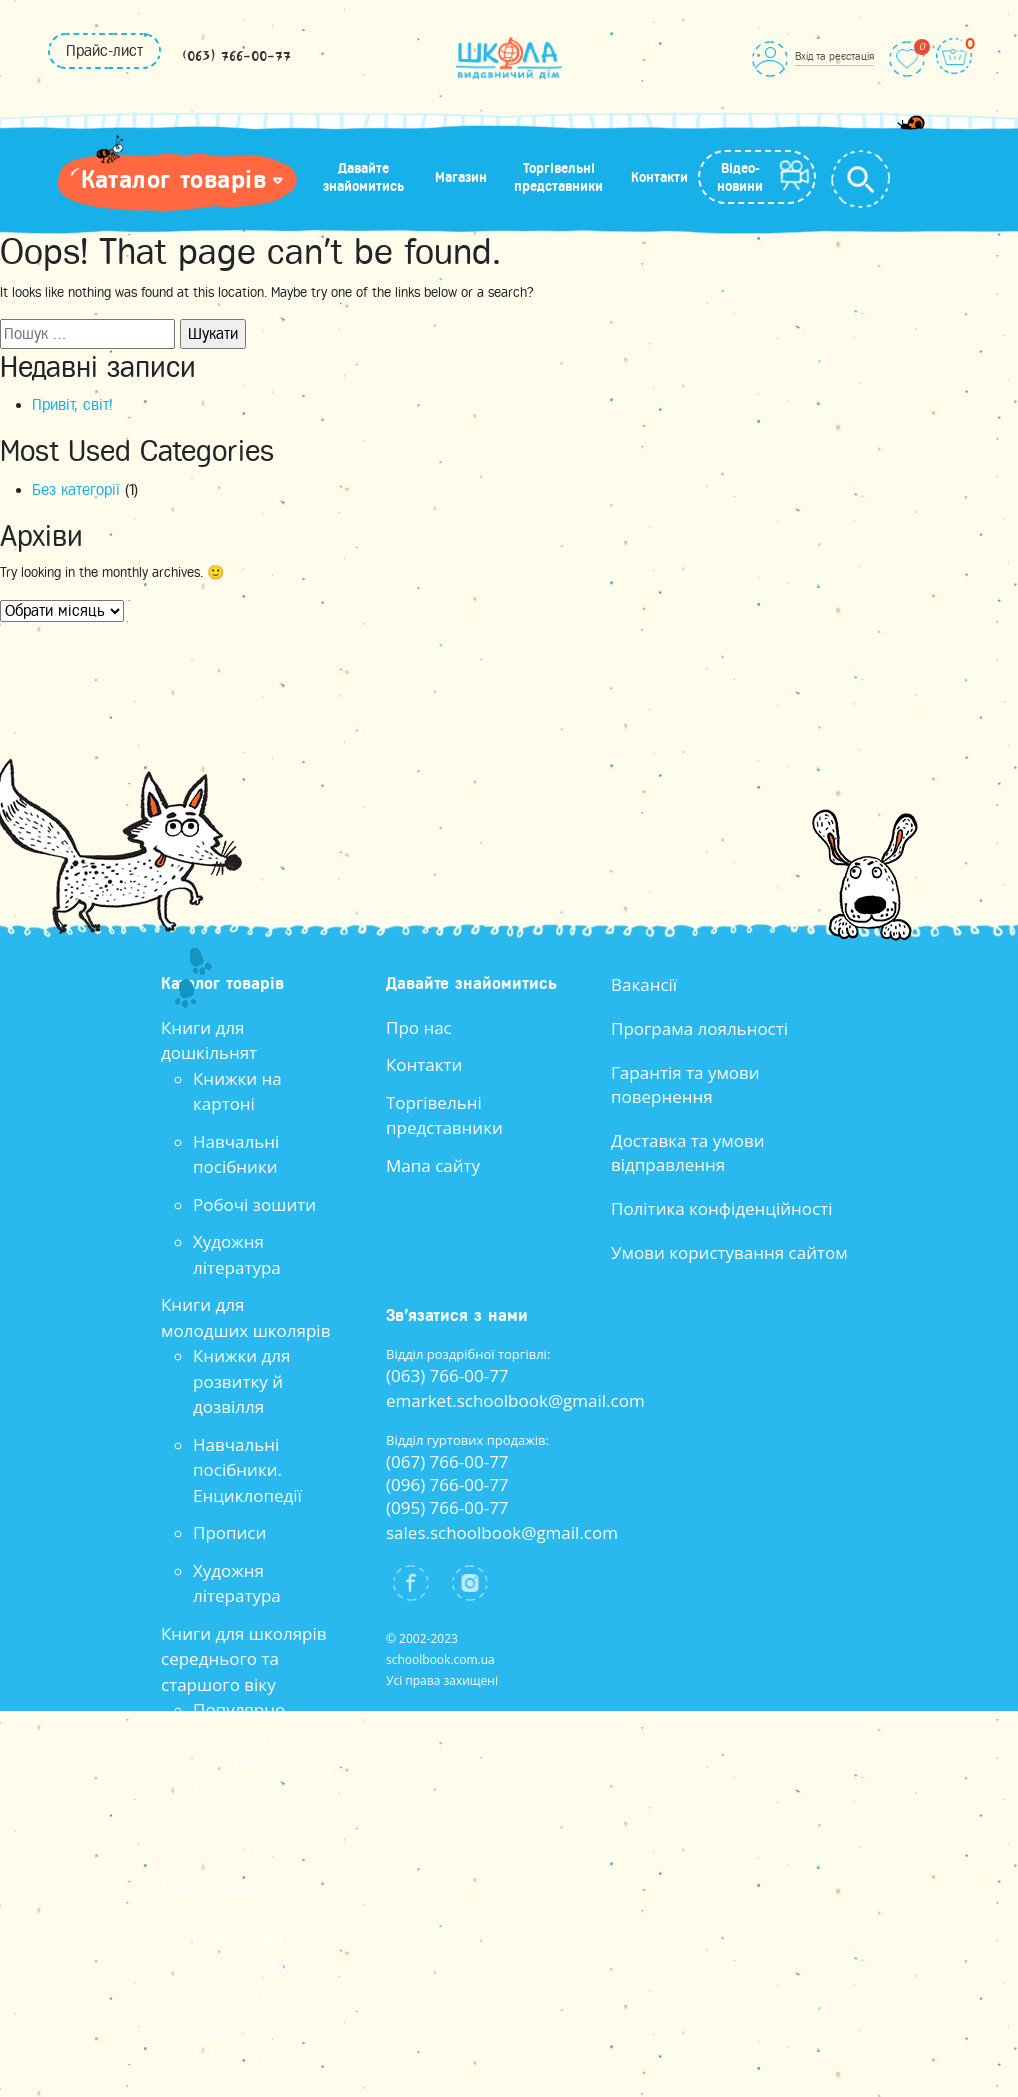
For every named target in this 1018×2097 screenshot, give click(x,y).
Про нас (419, 1027)
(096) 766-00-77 (447, 1484)
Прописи (229, 1532)
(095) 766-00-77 (447, 1507)
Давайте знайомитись (363, 177)
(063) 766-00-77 (236, 57)
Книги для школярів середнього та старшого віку (244, 1659)
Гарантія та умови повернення (685, 1084)
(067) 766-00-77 (447, 1461)
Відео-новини (740, 177)
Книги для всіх (220, 1886)
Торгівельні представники (558, 177)
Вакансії (644, 984)
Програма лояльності (699, 1028)
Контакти (659, 177)
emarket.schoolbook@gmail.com (515, 1400)
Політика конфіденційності (722, 1208)
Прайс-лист (104, 51)
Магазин (461, 177)
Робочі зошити (254, 1204)
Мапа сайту (433, 1165)
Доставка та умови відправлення (688, 1152)
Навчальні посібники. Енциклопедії (247, 1470)
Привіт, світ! (72, 405)
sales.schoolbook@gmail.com (502, 1532)
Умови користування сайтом (729, 1252)
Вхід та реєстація (834, 56)
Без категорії (76, 490)
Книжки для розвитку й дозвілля (241, 1381)
